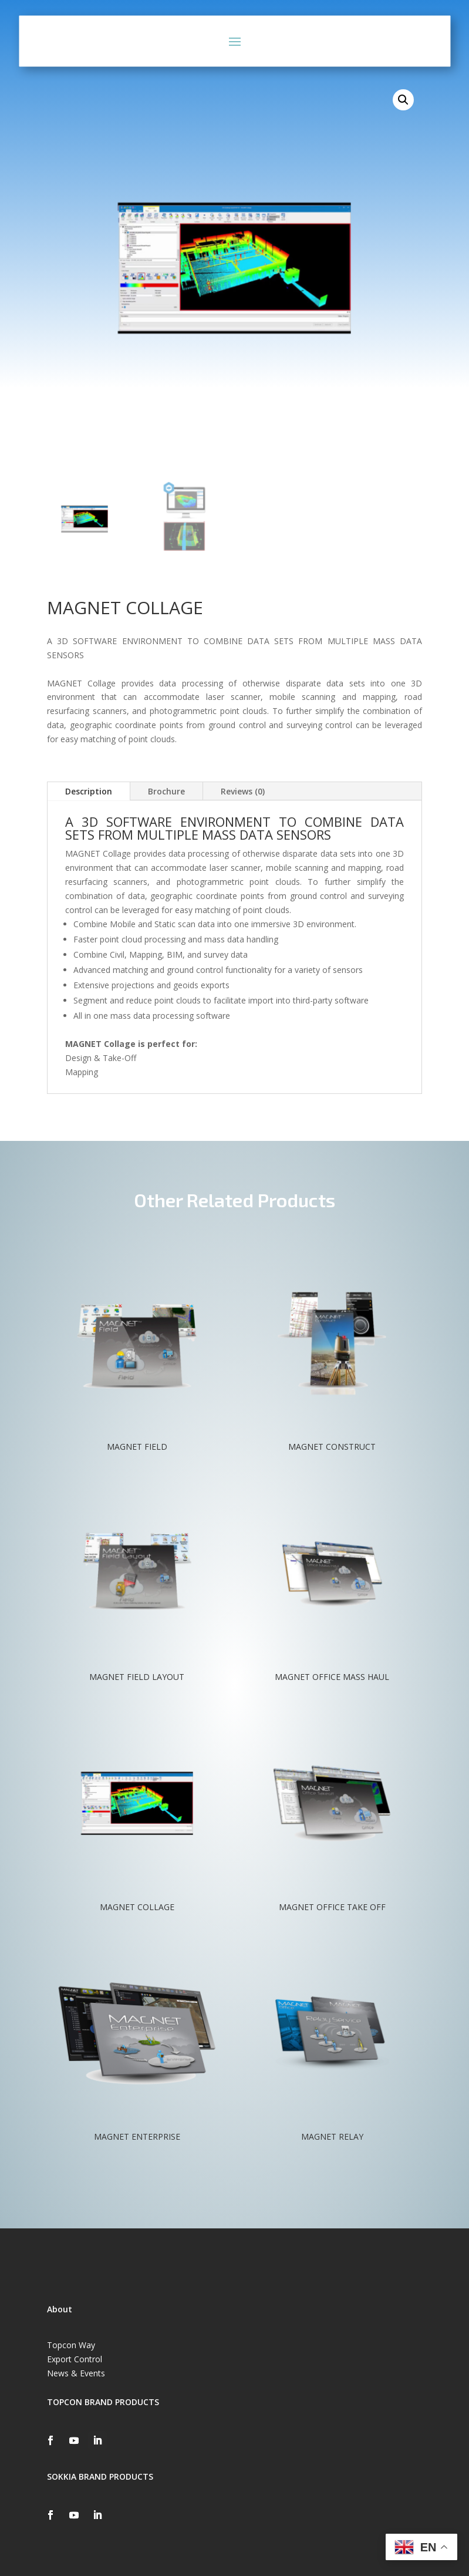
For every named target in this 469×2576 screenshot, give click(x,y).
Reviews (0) (243, 791)
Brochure (166, 791)
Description (88, 791)
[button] (403, 99)
